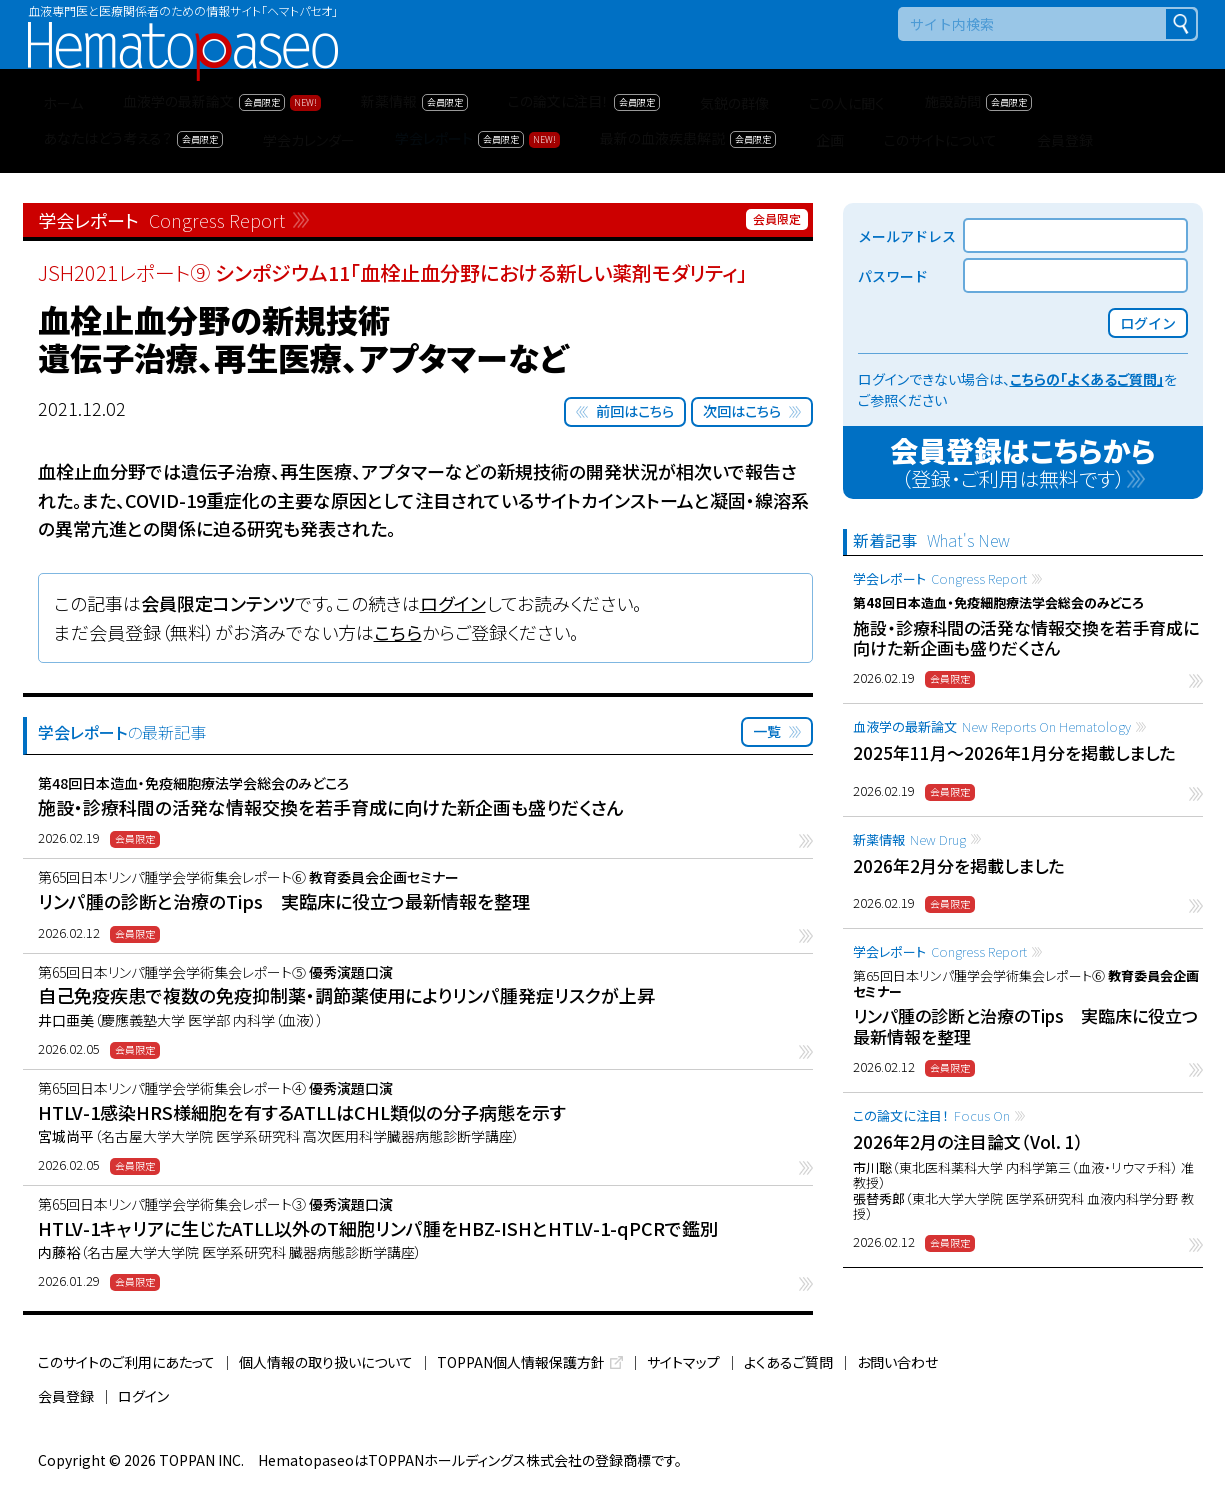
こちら (398, 632)
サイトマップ (683, 1362)
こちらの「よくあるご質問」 (1087, 379)
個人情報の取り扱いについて (326, 1362)
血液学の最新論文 (992, 726)
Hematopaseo (183, 30)
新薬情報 (909, 839)
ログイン (453, 603)
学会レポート (940, 578)
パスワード (893, 276)
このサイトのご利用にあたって (126, 1362)
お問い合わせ (897, 1362)
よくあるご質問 (788, 1362)
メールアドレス (907, 236)
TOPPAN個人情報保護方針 (521, 1362)
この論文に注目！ (931, 1115)
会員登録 (66, 1396)
